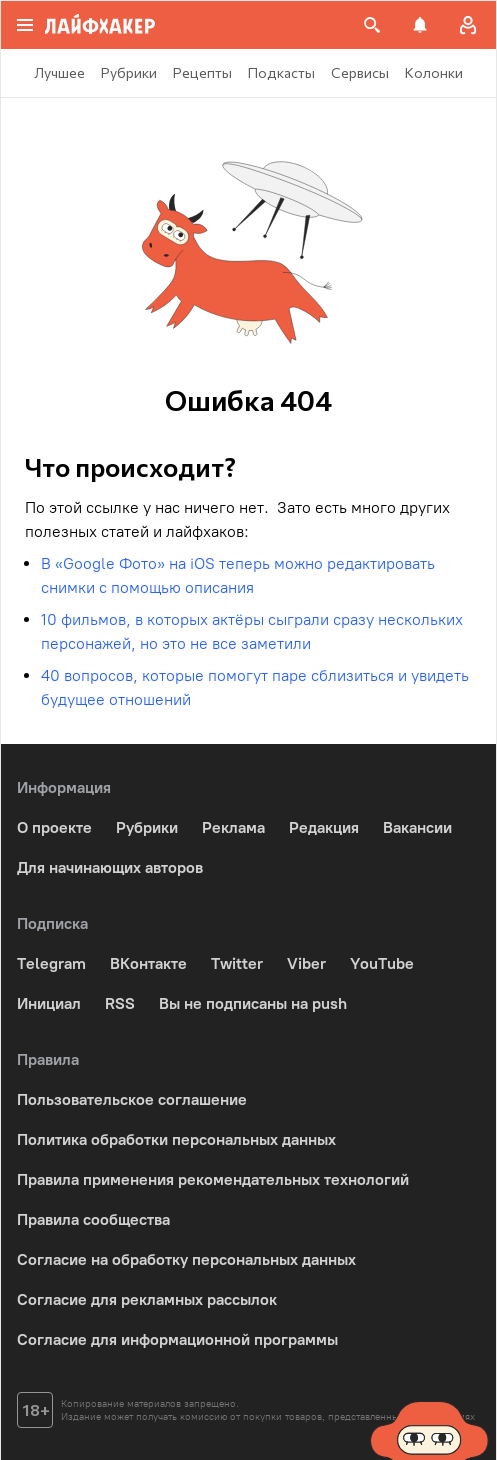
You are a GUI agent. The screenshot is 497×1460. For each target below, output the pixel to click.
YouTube (382, 963)
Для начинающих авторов (110, 867)
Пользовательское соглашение (132, 1099)
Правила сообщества (93, 1219)
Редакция (324, 827)
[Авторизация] (468, 25)
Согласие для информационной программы (177, 1339)
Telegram (51, 963)
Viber (306, 963)
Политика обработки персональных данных (176, 1139)
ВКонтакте (148, 963)
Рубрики (147, 827)
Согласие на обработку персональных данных (186, 1259)
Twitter (237, 963)
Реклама (233, 827)
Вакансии (417, 827)
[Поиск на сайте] (372, 25)
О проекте (54, 827)
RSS (120, 1003)
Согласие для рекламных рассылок (147, 1299)
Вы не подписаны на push (253, 1003)
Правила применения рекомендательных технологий (213, 1179)
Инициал (49, 1003)
